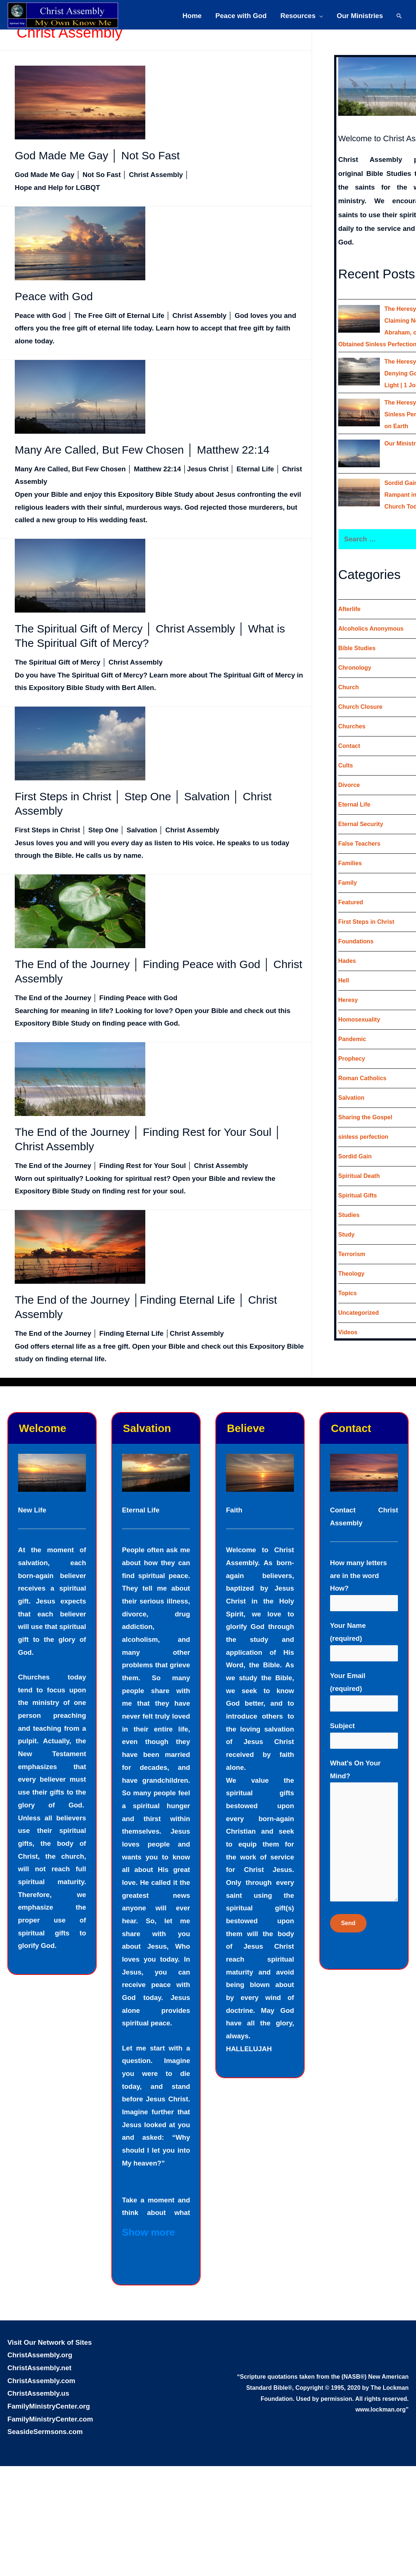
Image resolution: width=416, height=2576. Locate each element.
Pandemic (352, 1039)
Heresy (348, 1000)
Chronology (354, 668)
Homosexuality (359, 1019)
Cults (345, 765)
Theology (351, 1273)
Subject (364, 1735)
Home (192, 16)
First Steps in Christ (366, 922)
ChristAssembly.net (39, 2368)
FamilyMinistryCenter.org (48, 2406)
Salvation (351, 1098)
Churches (351, 726)
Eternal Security (360, 824)
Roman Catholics (362, 1078)
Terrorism (351, 1254)
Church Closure (360, 707)
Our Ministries (360, 16)
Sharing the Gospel (365, 1117)
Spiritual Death (359, 1176)
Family (347, 883)
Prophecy (351, 1058)
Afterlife (349, 609)
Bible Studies (356, 648)
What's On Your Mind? (364, 1832)
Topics (347, 1293)
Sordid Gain (355, 1156)
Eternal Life (354, 804)
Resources (297, 16)
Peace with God (241, 16)
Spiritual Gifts (357, 1195)
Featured (350, 902)
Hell (343, 980)
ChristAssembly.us (38, 2393)
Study (346, 1234)
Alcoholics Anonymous (370, 628)
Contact (349, 746)
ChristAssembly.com (41, 2381)
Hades (347, 961)
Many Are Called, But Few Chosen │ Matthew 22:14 (142, 450)
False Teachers (359, 843)
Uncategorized (358, 1313)
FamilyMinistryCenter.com (50, 2419)
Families (350, 863)
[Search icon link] (399, 16)
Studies (349, 1215)
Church (348, 687)
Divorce (349, 785)
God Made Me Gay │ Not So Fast (97, 155)
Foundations (356, 941)
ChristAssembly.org (39, 2355)
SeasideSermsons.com (45, 2431)
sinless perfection (363, 1137)
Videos (347, 1332)
